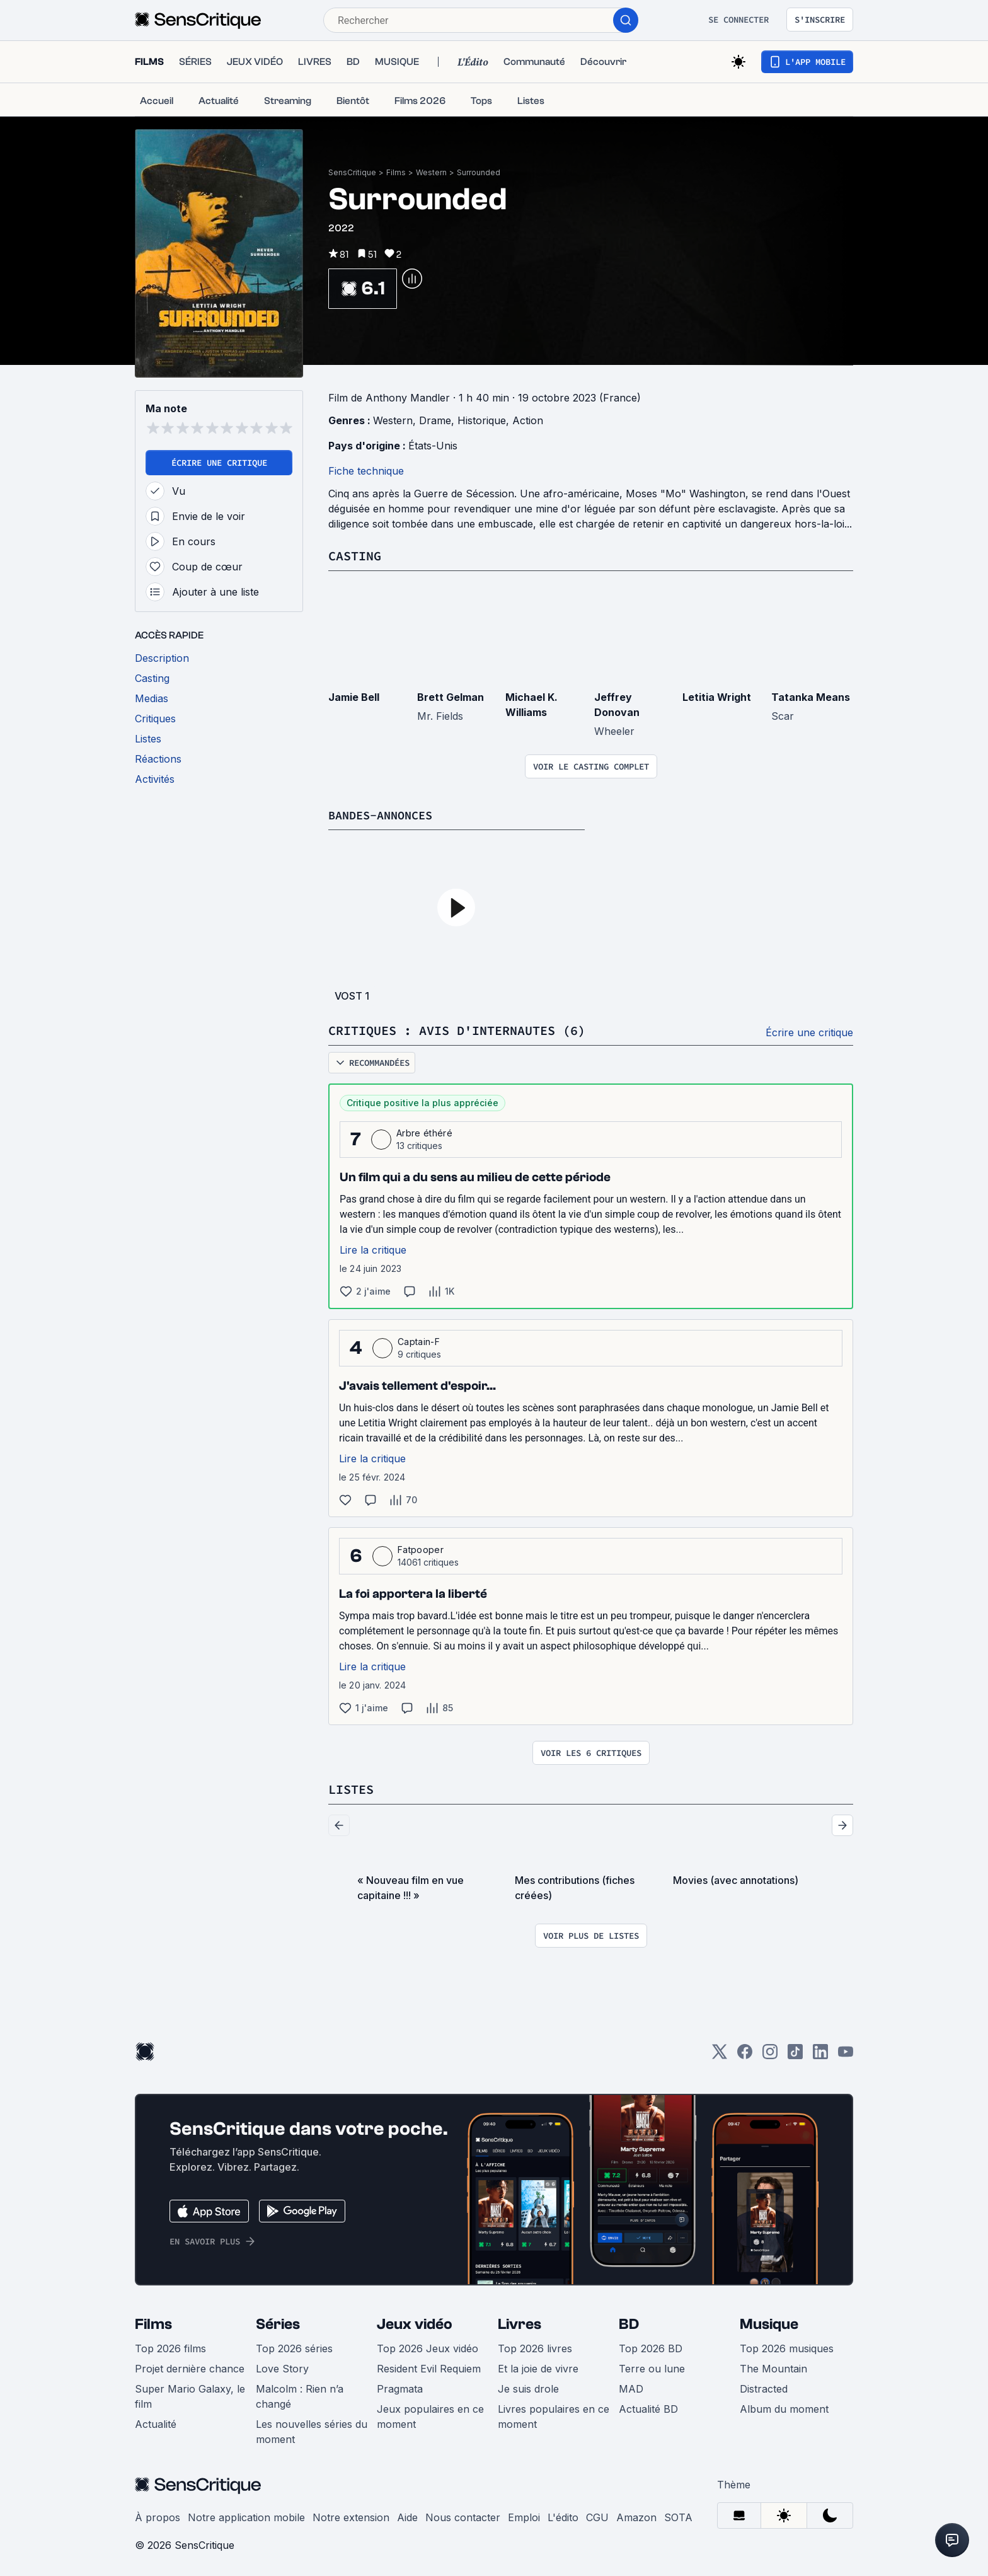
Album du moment (784, 2407)
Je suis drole (528, 2387)
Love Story (282, 2366)
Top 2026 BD (650, 2346)
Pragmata (400, 2387)
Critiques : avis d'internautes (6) (456, 1029)
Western (431, 172)
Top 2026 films (170, 2346)
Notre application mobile (246, 2515)
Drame (435, 420)
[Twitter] (719, 2053)
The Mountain (773, 2366)
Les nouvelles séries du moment (311, 2430)
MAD (631, 2387)
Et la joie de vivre (538, 2366)
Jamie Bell (353, 696)
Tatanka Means (810, 696)
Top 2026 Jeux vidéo (427, 2346)
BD (629, 2322)
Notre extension (351, 2515)
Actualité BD (648, 2407)
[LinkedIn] (820, 2053)
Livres (519, 2322)
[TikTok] (795, 2053)
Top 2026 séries (294, 2346)
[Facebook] (744, 2053)
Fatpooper (421, 1548)
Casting (354, 555)
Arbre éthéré (424, 1131)
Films (396, 172)
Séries (278, 2322)
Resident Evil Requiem (429, 2366)
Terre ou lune (652, 2366)
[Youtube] (845, 2053)
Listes (351, 1788)
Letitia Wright (716, 696)
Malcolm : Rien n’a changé (299, 2394)
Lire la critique (373, 1248)
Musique (769, 2322)
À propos (157, 2515)
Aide (407, 2515)
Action (527, 420)
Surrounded (478, 172)
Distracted (764, 2387)
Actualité (155, 2422)
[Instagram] (770, 2053)
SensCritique (352, 172)
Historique (481, 420)
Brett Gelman (450, 696)
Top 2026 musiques (787, 2346)
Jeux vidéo (414, 2322)
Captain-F (419, 1340)
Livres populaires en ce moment (553, 2415)
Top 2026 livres (535, 2346)
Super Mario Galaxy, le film (190, 2394)
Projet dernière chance (189, 2366)
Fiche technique (366, 471)
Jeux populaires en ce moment (430, 2415)
